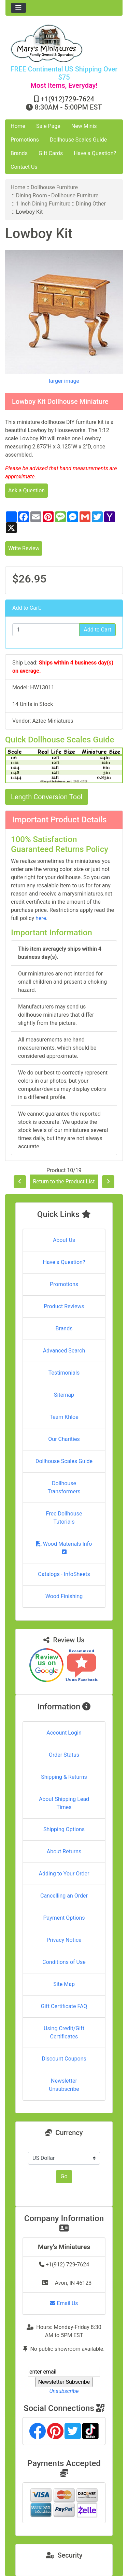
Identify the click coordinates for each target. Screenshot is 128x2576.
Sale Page (48, 126)
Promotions (25, 139)
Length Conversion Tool (46, 797)
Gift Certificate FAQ (64, 2006)
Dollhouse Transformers (63, 1487)
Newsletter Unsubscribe (64, 2085)
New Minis (84, 126)
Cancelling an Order (64, 1895)
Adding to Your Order (64, 1873)
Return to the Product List (64, 1181)
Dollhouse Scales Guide (78, 139)
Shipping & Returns (64, 1777)
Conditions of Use (63, 1962)
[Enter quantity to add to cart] (46, 629)
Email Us (64, 2303)
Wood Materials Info (64, 1548)
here (40, 918)
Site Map (64, 1984)
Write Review (23, 548)
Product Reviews (64, 1306)
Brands (19, 153)
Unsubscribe (64, 2391)
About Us (64, 1240)
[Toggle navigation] (18, 8)
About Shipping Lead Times (64, 1803)
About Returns (64, 1851)
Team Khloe (63, 1417)
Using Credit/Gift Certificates (64, 2032)
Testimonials (64, 1372)
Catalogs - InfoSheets (64, 1574)
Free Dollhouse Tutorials (64, 1517)
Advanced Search (64, 1350)
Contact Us (24, 167)
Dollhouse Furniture (54, 187)
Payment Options (64, 1918)
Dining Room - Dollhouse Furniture (57, 195)
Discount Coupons (64, 2058)
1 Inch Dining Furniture (43, 203)
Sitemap (64, 1395)
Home (18, 126)
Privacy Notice (63, 1940)
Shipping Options (64, 1829)
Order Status (64, 1755)
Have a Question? (95, 153)
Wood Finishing (64, 1596)
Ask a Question (26, 490)
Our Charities (64, 1439)
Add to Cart (97, 629)
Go (63, 2176)
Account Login (64, 1732)
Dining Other (91, 203)
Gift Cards (51, 153)
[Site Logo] (64, 43)
